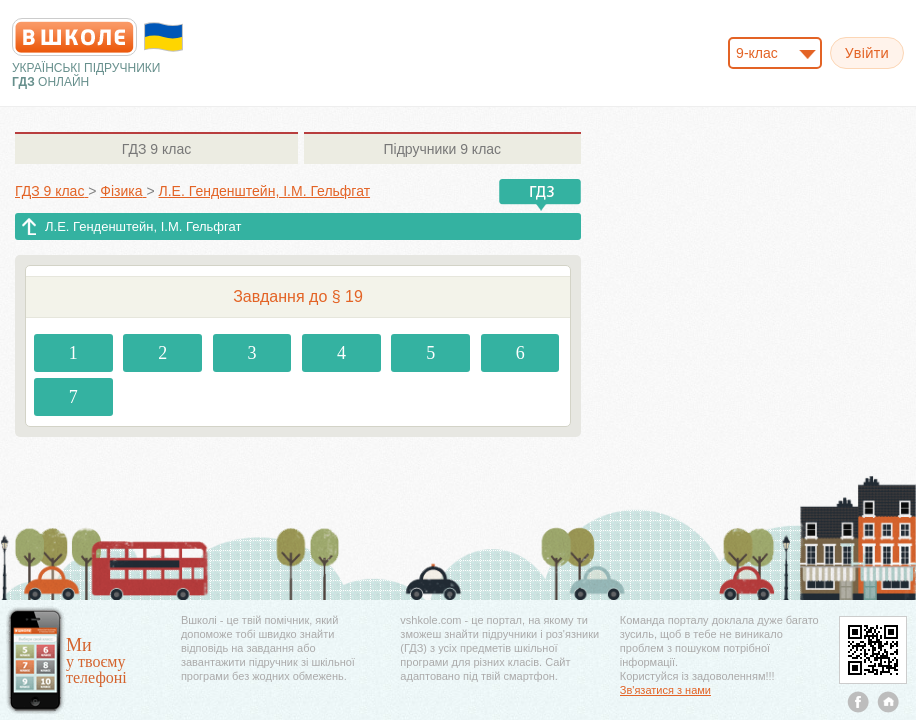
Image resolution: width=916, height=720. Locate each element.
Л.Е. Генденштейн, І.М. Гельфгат (143, 226)
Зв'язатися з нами (665, 690)
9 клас (156, 149)
